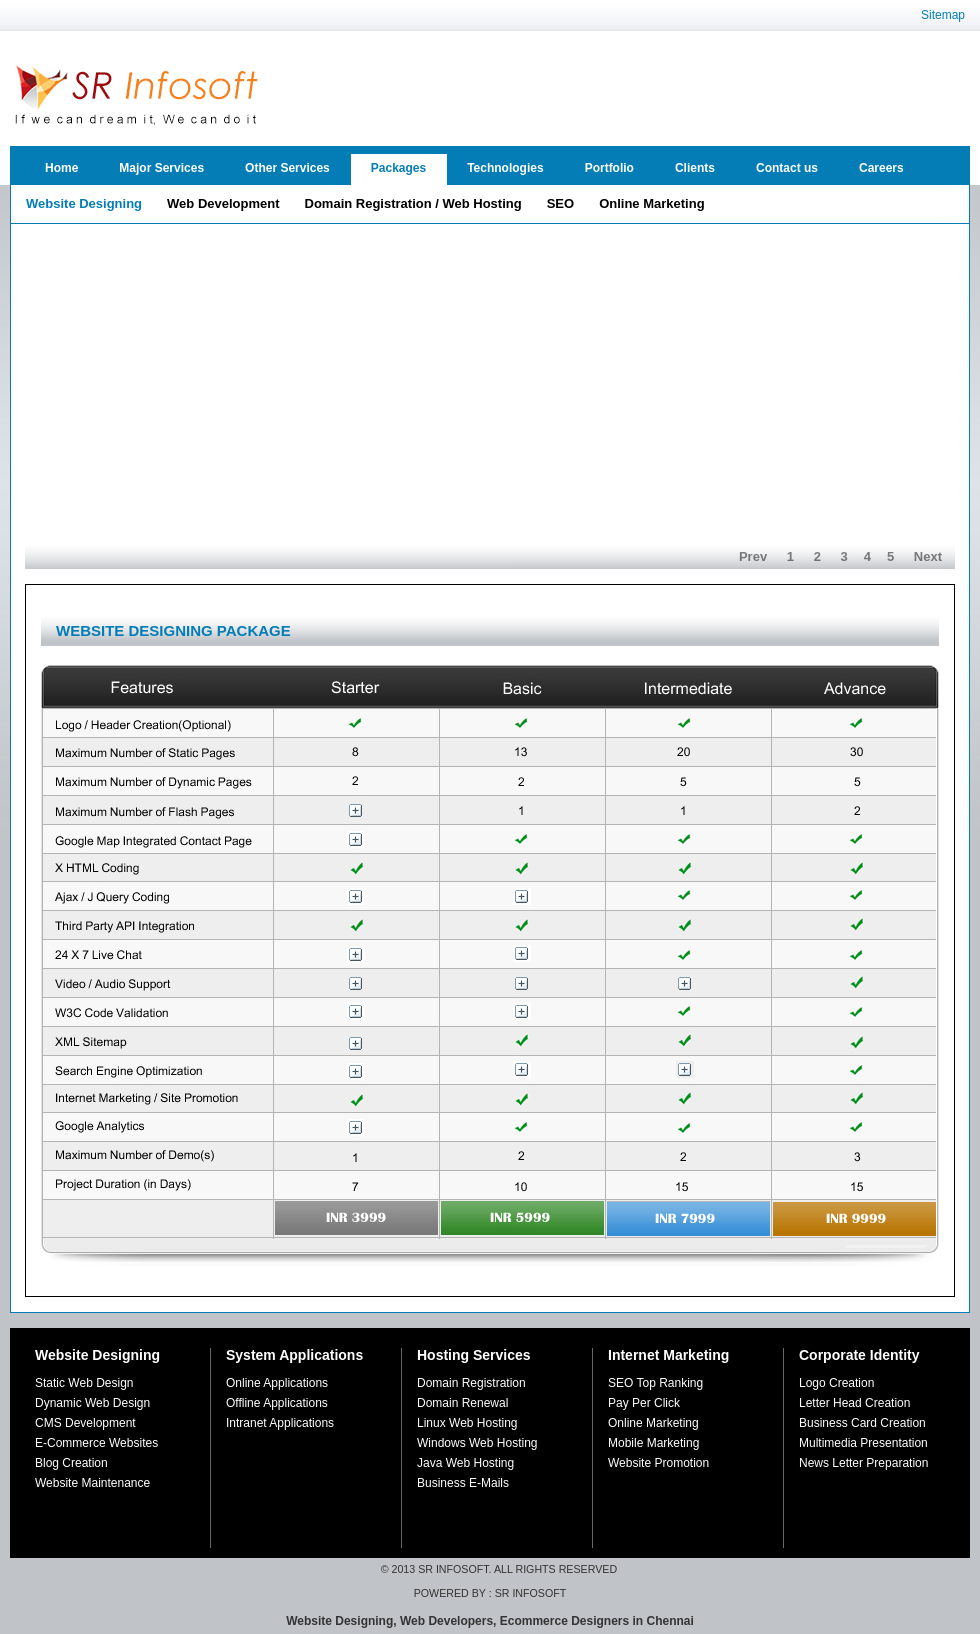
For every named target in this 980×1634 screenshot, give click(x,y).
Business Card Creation (862, 1423)
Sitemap (943, 15)
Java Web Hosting (465, 1463)
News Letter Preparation (863, 1463)
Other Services (287, 168)
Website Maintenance (92, 1483)
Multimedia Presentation (863, 1443)
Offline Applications (277, 1403)
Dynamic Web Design (92, 1403)
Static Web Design (84, 1383)
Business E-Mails (463, 1483)
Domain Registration (471, 1383)
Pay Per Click (644, 1403)
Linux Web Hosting (467, 1423)
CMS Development (85, 1423)
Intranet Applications (280, 1423)
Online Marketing (653, 1423)
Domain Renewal (462, 1403)
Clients (695, 168)
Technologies (505, 168)
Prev (753, 556)
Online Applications (277, 1383)
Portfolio (609, 168)
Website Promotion (658, 1463)
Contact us (787, 168)
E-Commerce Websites (96, 1443)
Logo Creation (836, 1383)
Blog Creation (71, 1463)
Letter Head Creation (854, 1403)
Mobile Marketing (653, 1443)
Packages (398, 168)
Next (928, 556)
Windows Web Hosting (477, 1443)
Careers (881, 168)
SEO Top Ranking (655, 1383)
